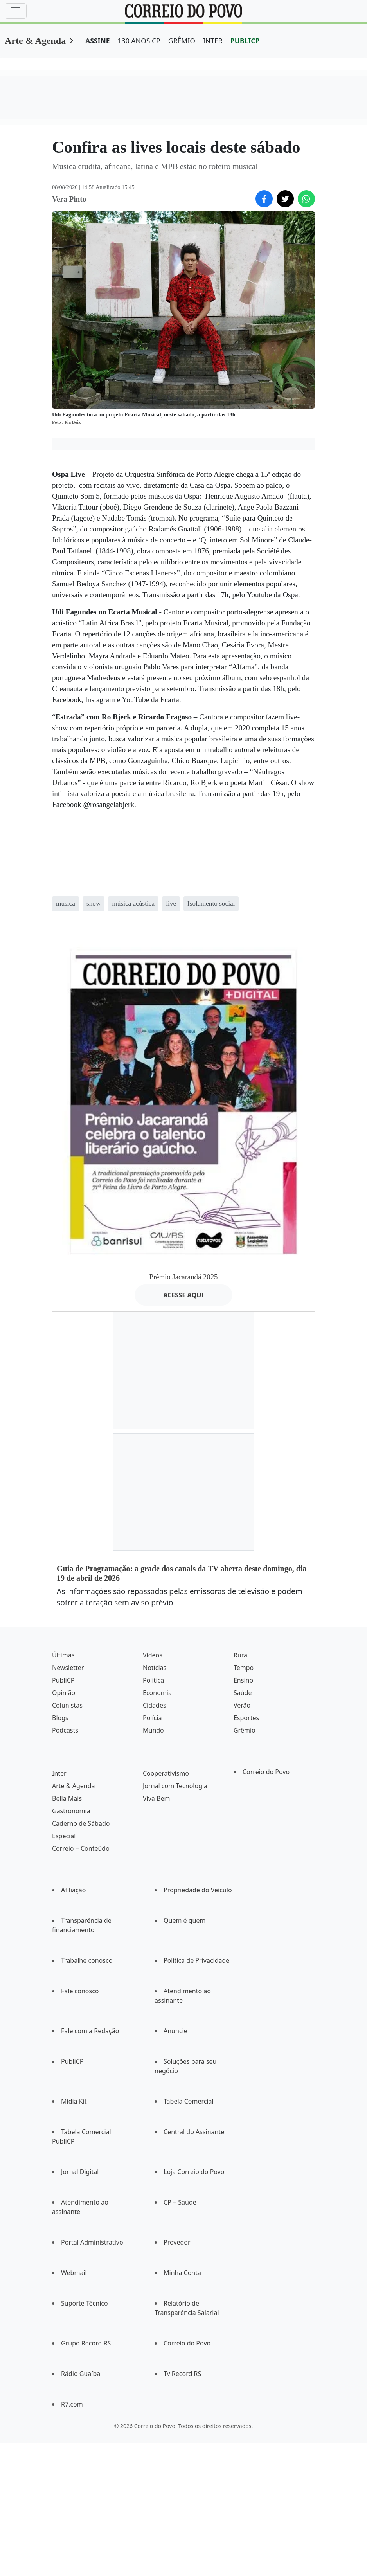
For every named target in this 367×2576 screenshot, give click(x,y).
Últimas (63, 1655)
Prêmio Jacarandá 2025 (183, 1277)
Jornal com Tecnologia (175, 1786)
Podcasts (65, 1730)
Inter (59, 1773)
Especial (64, 1836)
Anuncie (175, 2031)
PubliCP (63, 1680)
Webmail (74, 2272)
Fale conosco (80, 1991)
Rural (241, 1655)
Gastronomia (71, 1811)
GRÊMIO (181, 40)
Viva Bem (156, 1798)
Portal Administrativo (92, 2242)
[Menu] (16, 11)
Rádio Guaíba (80, 2373)
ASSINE (97, 40)
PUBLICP (245, 40)
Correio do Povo (266, 1771)
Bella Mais (67, 1798)
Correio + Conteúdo (81, 1848)
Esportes (246, 1717)
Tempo (244, 1667)
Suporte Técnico (84, 2303)
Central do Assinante (194, 2131)
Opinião (63, 1692)
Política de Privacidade (196, 1960)
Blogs (60, 1717)
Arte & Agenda (35, 41)
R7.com (72, 2404)
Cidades (154, 1705)
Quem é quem (184, 1920)
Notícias (154, 1667)
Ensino (243, 1680)
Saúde (243, 1692)
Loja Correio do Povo (194, 2171)
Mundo (153, 1730)
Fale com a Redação (90, 2031)
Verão (242, 1705)
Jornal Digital (80, 2171)
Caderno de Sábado (81, 1823)
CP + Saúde (180, 2202)
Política (153, 1680)
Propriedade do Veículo (198, 1890)
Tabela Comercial (189, 2101)
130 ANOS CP (139, 40)
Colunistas (67, 1705)
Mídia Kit (74, 2101)
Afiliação (73, 1890)
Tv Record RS (182, 2373)
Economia (157, 1692)
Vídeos (152, 1655)
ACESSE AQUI (183, 1295)
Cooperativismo (166, 1773)
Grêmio (244, 1730)
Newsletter (68, 1667)
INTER (213, 40)
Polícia (152, 1717)
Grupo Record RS (86, 2343)
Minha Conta (182, 2272)
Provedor (177, 2242)
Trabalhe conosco (86, 1960)
